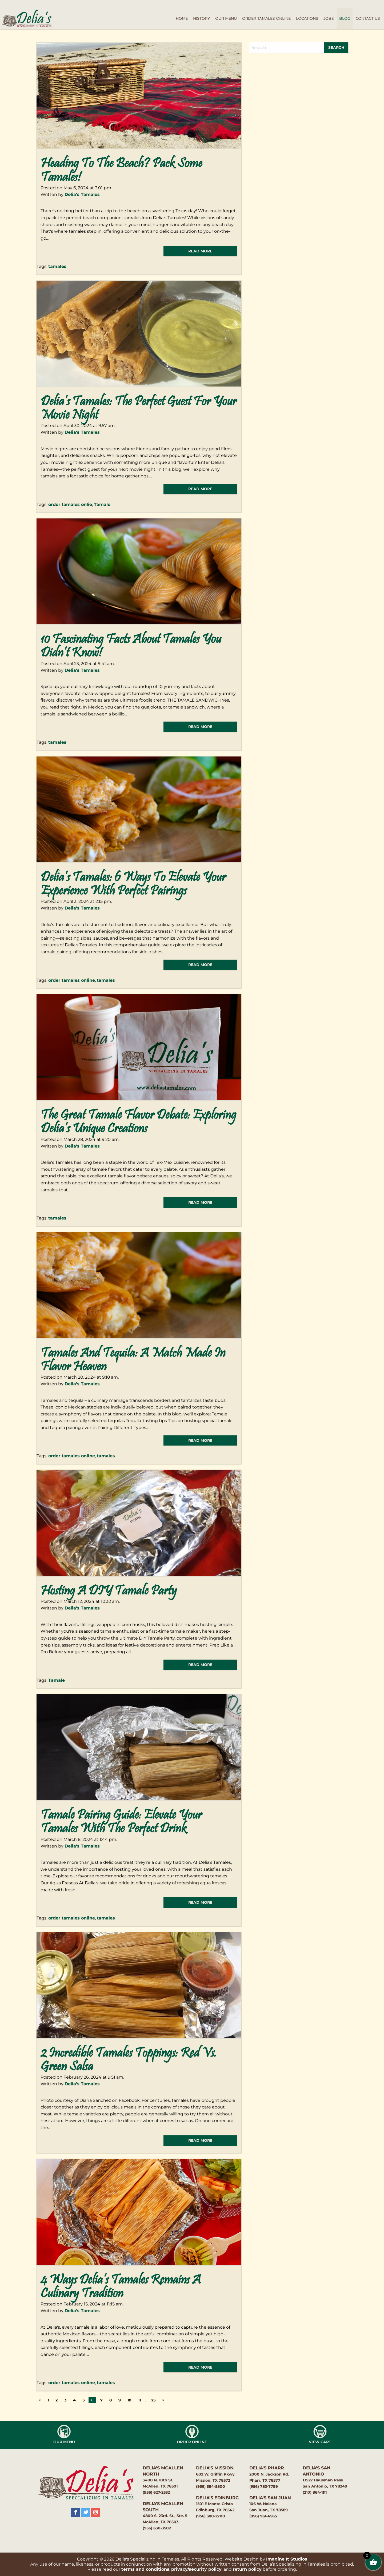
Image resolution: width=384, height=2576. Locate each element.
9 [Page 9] (119, 2400)
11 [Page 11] (139, 2400)
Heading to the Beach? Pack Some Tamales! (121, 171)
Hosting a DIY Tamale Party (109, 1591)
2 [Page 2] (56, 2400)
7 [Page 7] (101, 2400)
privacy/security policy (196, 2569)
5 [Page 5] (83, 2400)
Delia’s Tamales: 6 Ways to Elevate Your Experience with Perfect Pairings (133, 884)
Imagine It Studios (286, 2559)
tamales (57, 266)
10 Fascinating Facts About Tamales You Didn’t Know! (131, 646)
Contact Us (368, 18)
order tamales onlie (70, 504)
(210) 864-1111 (315, 2492)
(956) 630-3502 (157, 2528)
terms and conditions (145, 2569)
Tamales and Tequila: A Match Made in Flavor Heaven (133, 1360)
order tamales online (71, 980)
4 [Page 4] (74, 2400)
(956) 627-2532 (156, 2492)
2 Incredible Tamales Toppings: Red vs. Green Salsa (129, 2060)
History (201, 18)
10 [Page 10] (129, 2400)
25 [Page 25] (153, 2400)
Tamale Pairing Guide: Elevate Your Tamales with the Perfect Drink (121, 1822)
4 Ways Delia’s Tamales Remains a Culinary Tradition (121, 2287)
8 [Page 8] (110, 2400)
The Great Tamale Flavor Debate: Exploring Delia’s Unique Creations (138, 1122)
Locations (307, 18)
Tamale (102, 504)
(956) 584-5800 (210, 2486)
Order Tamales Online (266, 18)
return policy (247, 2569)
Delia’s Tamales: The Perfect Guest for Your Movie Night (139, 409)
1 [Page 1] (48, 2400)
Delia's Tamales (82, 194)
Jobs (328, 18)
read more (200, 251)
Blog (344, 18)
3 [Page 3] (65, 2400)
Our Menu (226, 18)
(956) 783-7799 (263, 2486)
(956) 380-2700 (210, 2516)
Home (182, 18)
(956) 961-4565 (263, 2516)
